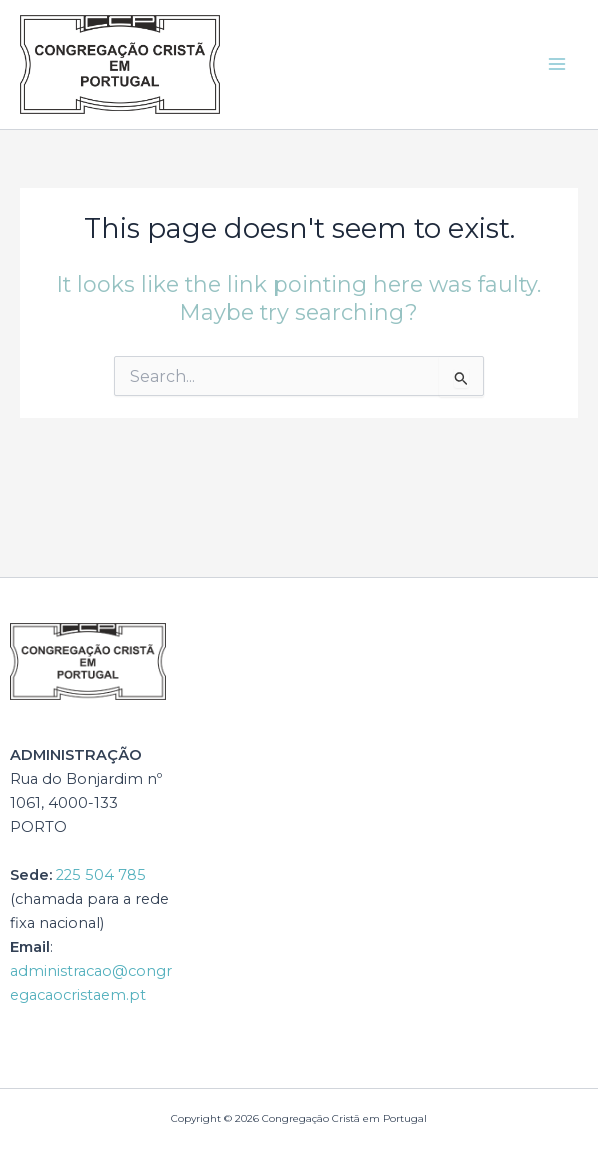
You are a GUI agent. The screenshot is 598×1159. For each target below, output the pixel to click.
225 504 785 (101, 875)
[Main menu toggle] (557, 64)
